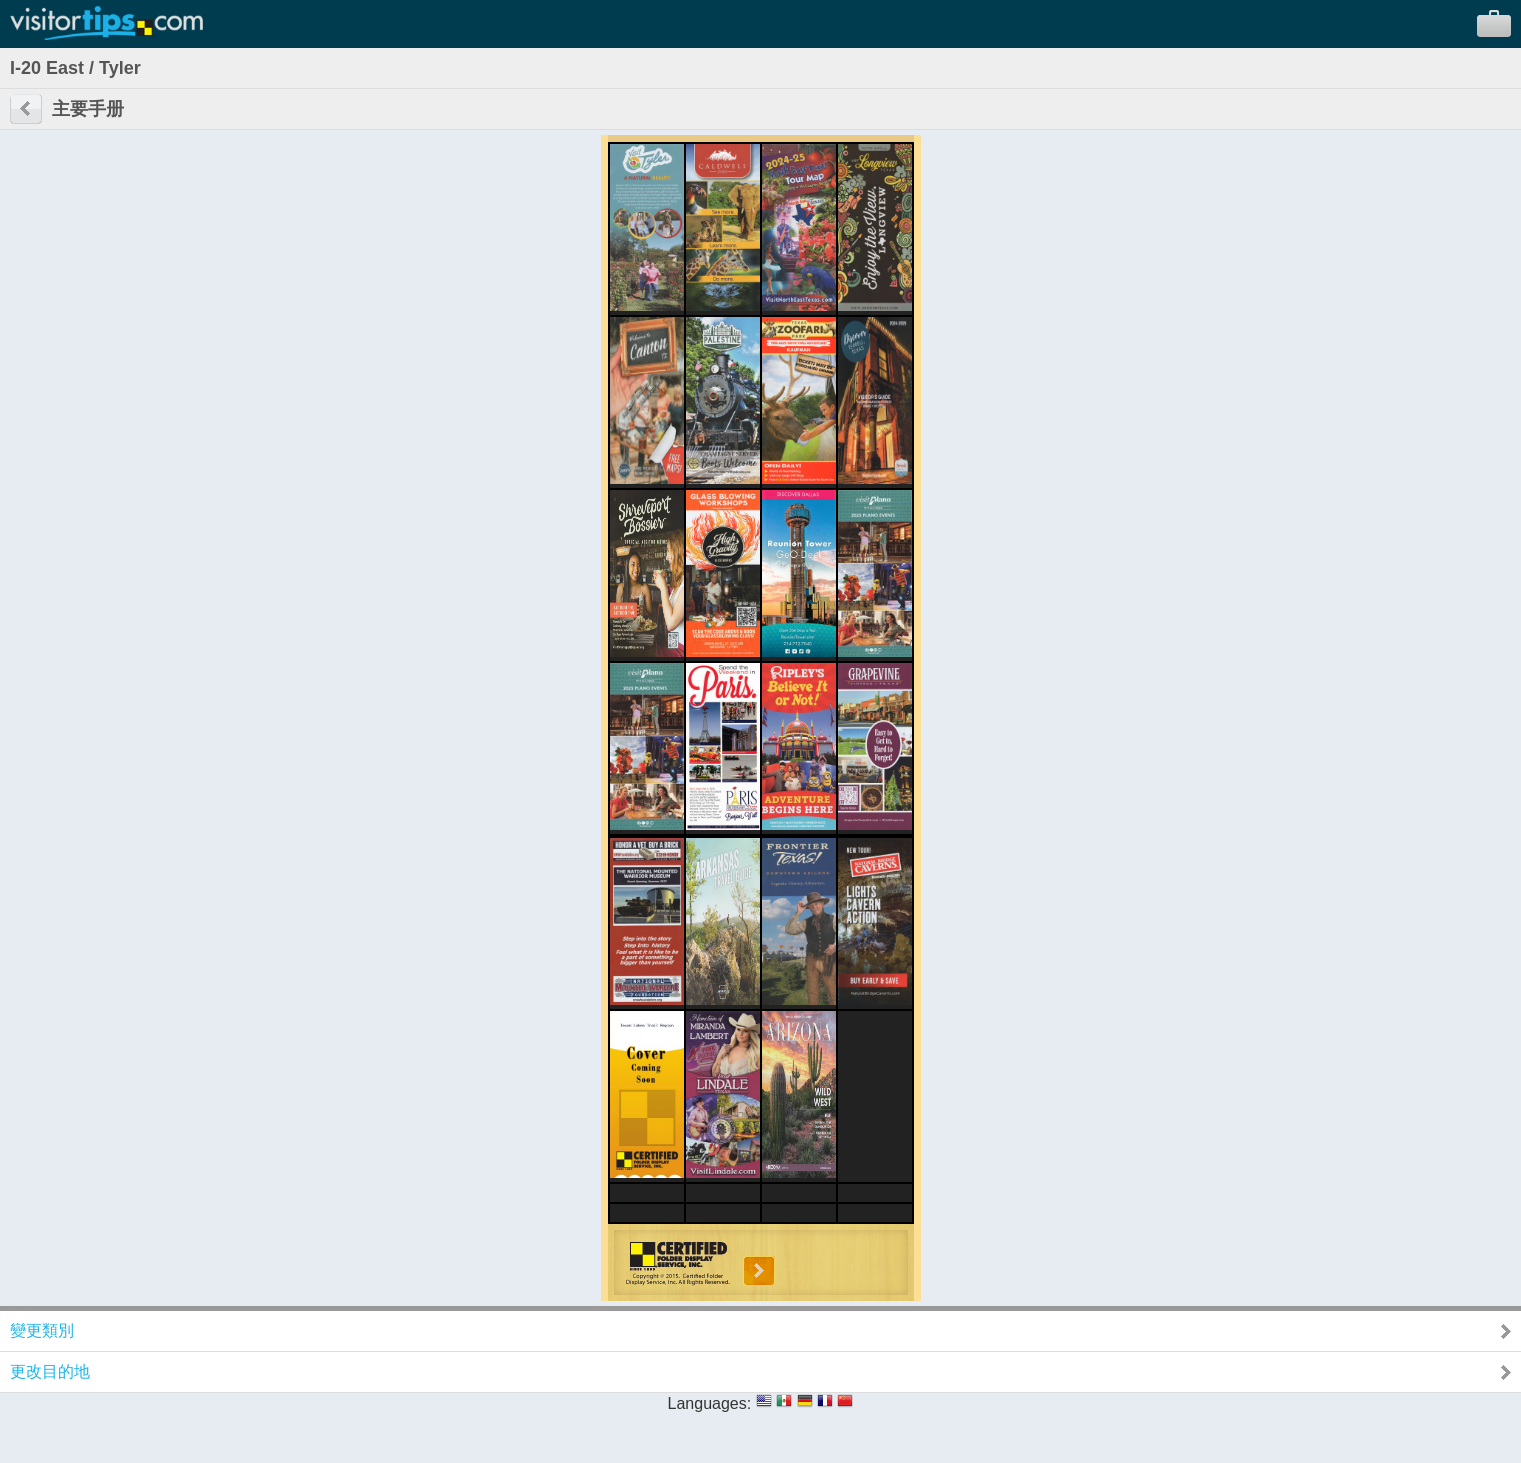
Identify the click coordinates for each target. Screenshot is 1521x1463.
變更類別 (42, 1330)
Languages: (710, 1403)
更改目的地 (50, 1371)
